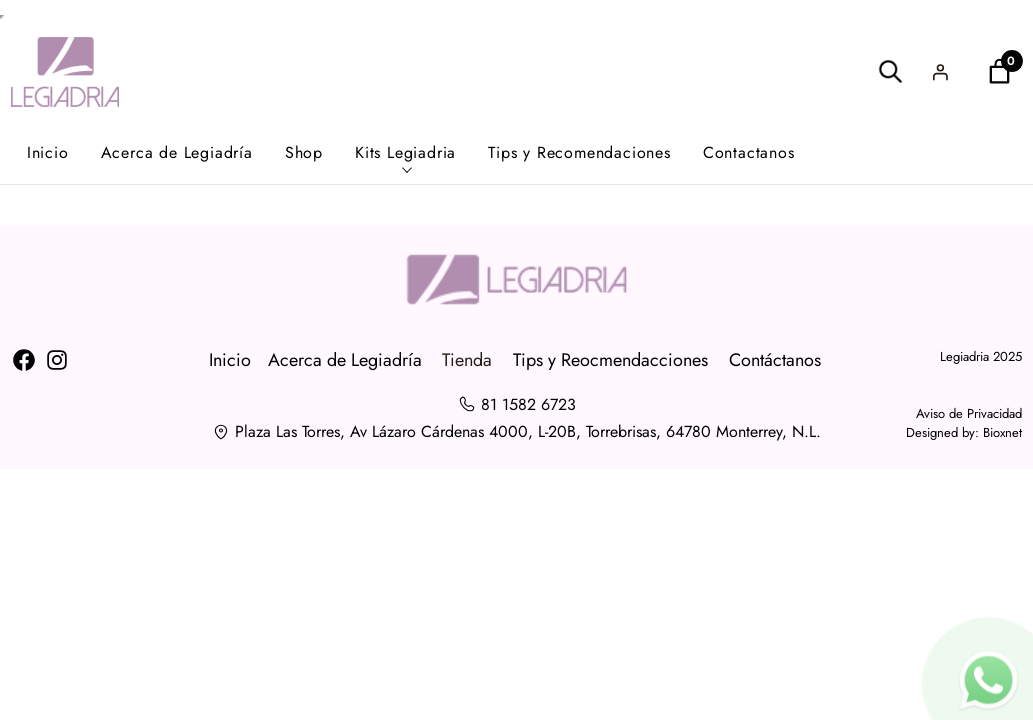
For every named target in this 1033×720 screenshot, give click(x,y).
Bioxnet (1002, 432)
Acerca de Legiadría (345, 360)
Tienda (467, 360)
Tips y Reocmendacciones (610, 360)
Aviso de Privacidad (969, 413)
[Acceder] (940, 72)
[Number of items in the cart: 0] (999, 72)
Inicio (230, 360)
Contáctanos (775, 360)
